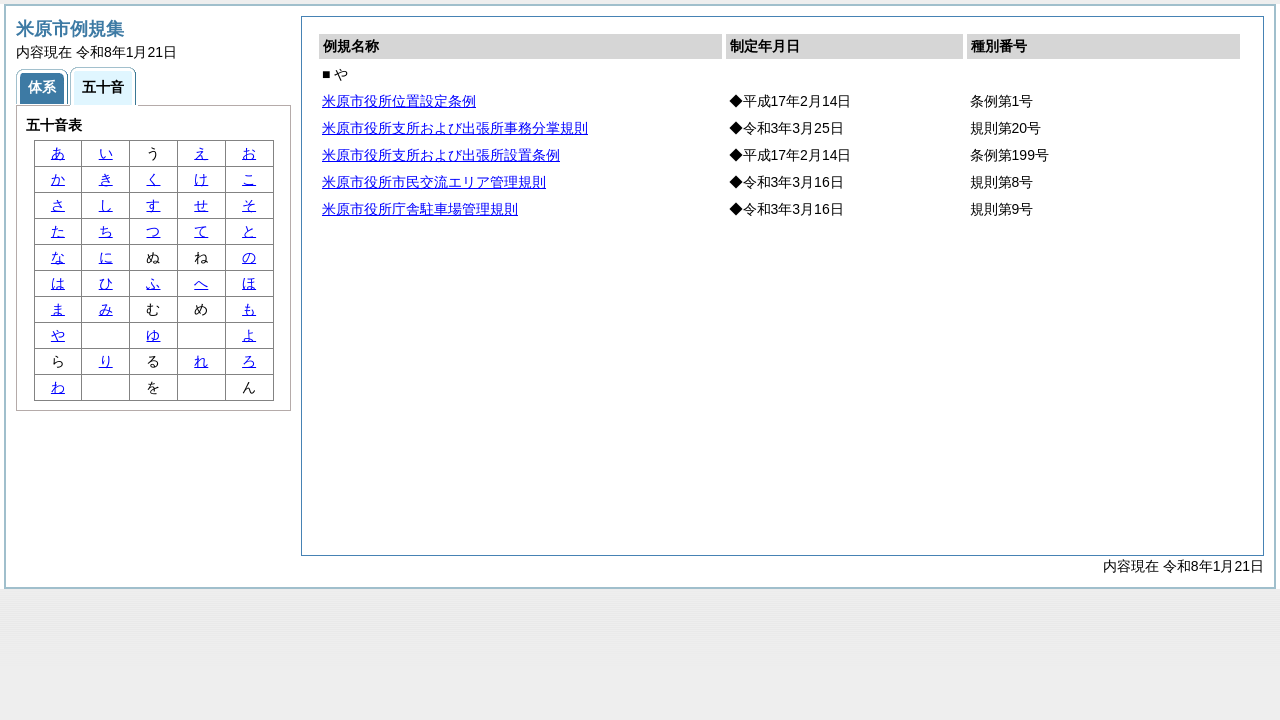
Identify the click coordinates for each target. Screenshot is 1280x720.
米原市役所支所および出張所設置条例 (441, 155)
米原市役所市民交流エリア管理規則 (434, 182)
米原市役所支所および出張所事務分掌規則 (455, 128)
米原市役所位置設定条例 (399, 101)
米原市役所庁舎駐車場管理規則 (420, 209)
